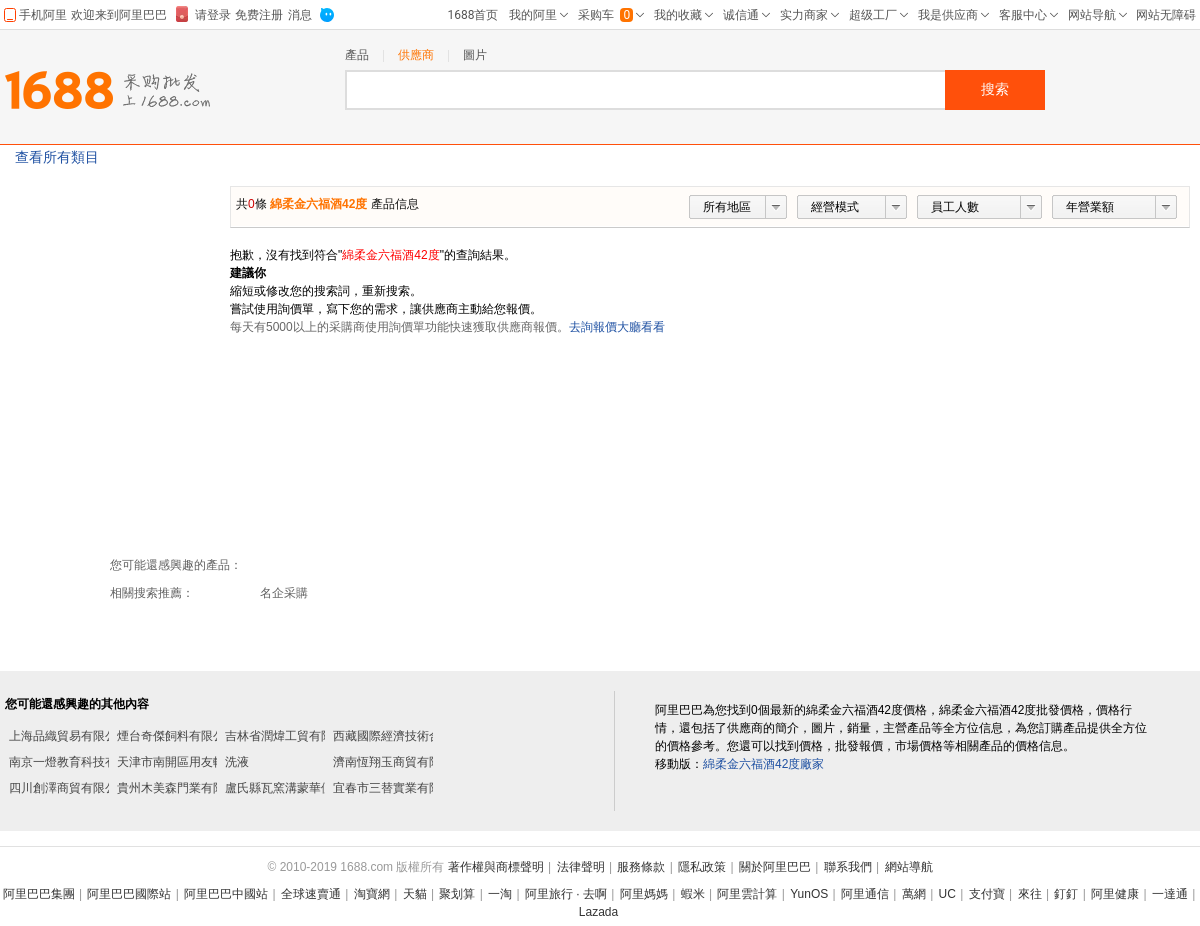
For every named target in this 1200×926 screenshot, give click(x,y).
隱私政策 (702, 867)
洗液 (237, 762)
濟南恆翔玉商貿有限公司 (399, 762)
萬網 (914, 894)
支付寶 (987, 894)
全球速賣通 (311, 894)
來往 (1030, 894)
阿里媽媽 (644, 894)
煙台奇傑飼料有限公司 (177, 736)
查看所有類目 (57, 157)
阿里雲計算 (747, 894)
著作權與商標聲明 (496, 867)
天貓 (415, 894)
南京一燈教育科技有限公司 (81, 762)
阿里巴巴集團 (39, 894)
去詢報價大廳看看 (617, 327)
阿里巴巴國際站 (129, 894)
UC (947, 894)
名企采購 (284, 593)
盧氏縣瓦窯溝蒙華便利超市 (297, 788)
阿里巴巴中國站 (226, 894)
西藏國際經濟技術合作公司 (405, 736)
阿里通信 (865, 894)
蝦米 (693, 894)
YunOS (809, 894)
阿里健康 (1115, 894)
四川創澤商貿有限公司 (69, 788)
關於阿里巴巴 (775, 867)
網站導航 (909, 867)
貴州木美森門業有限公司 (183, 788)
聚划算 (457, 894)
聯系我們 (848, 867)
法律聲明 (581, 867)
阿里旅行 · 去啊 (566, 894)
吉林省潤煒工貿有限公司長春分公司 (321, 736)
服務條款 (641, 867)
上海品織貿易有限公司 (69, 736)
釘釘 (1066, 894)
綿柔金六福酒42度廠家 (763, 764)
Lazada (598, 912)
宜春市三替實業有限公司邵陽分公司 (429, 788)
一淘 (500, 894)
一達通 (1170, 894)
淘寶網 (372, 894)
